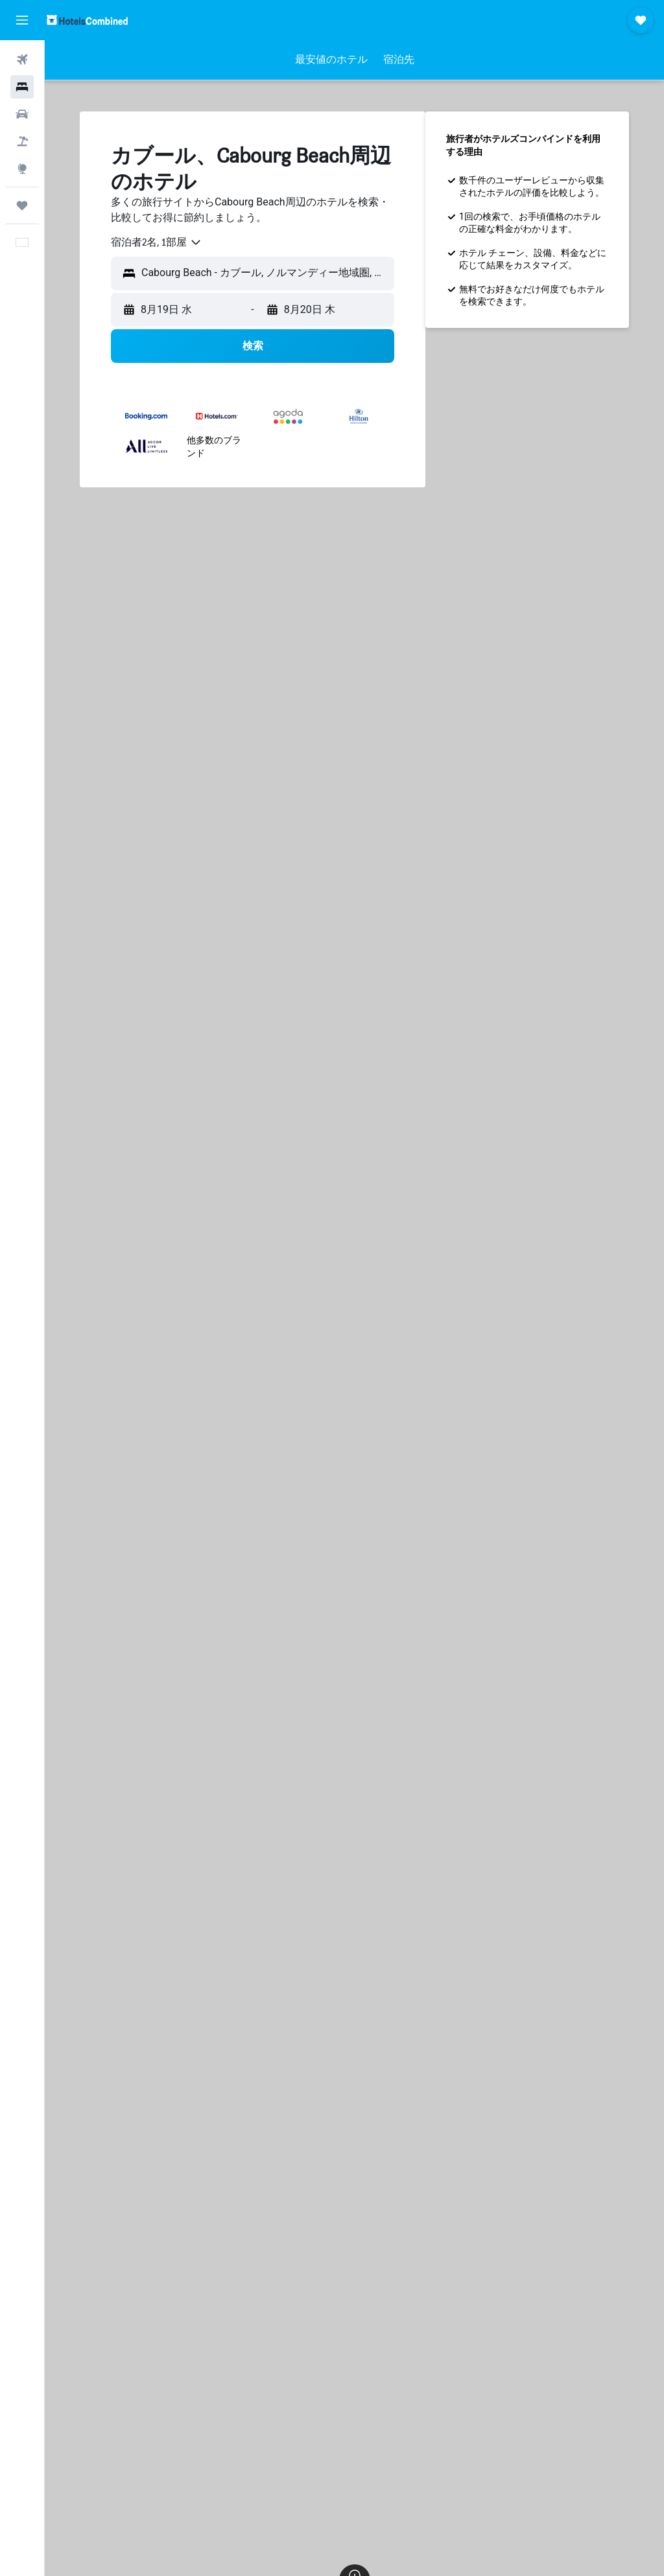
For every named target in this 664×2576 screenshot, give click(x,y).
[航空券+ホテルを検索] (22, 141)
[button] (22, 20)
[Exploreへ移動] (22, 168)
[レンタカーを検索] (22, 114)
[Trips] (22, 205)
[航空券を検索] (22, 60)
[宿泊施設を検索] (22, 87)
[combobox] (156, 242)
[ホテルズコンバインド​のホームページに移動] (87, 20)
